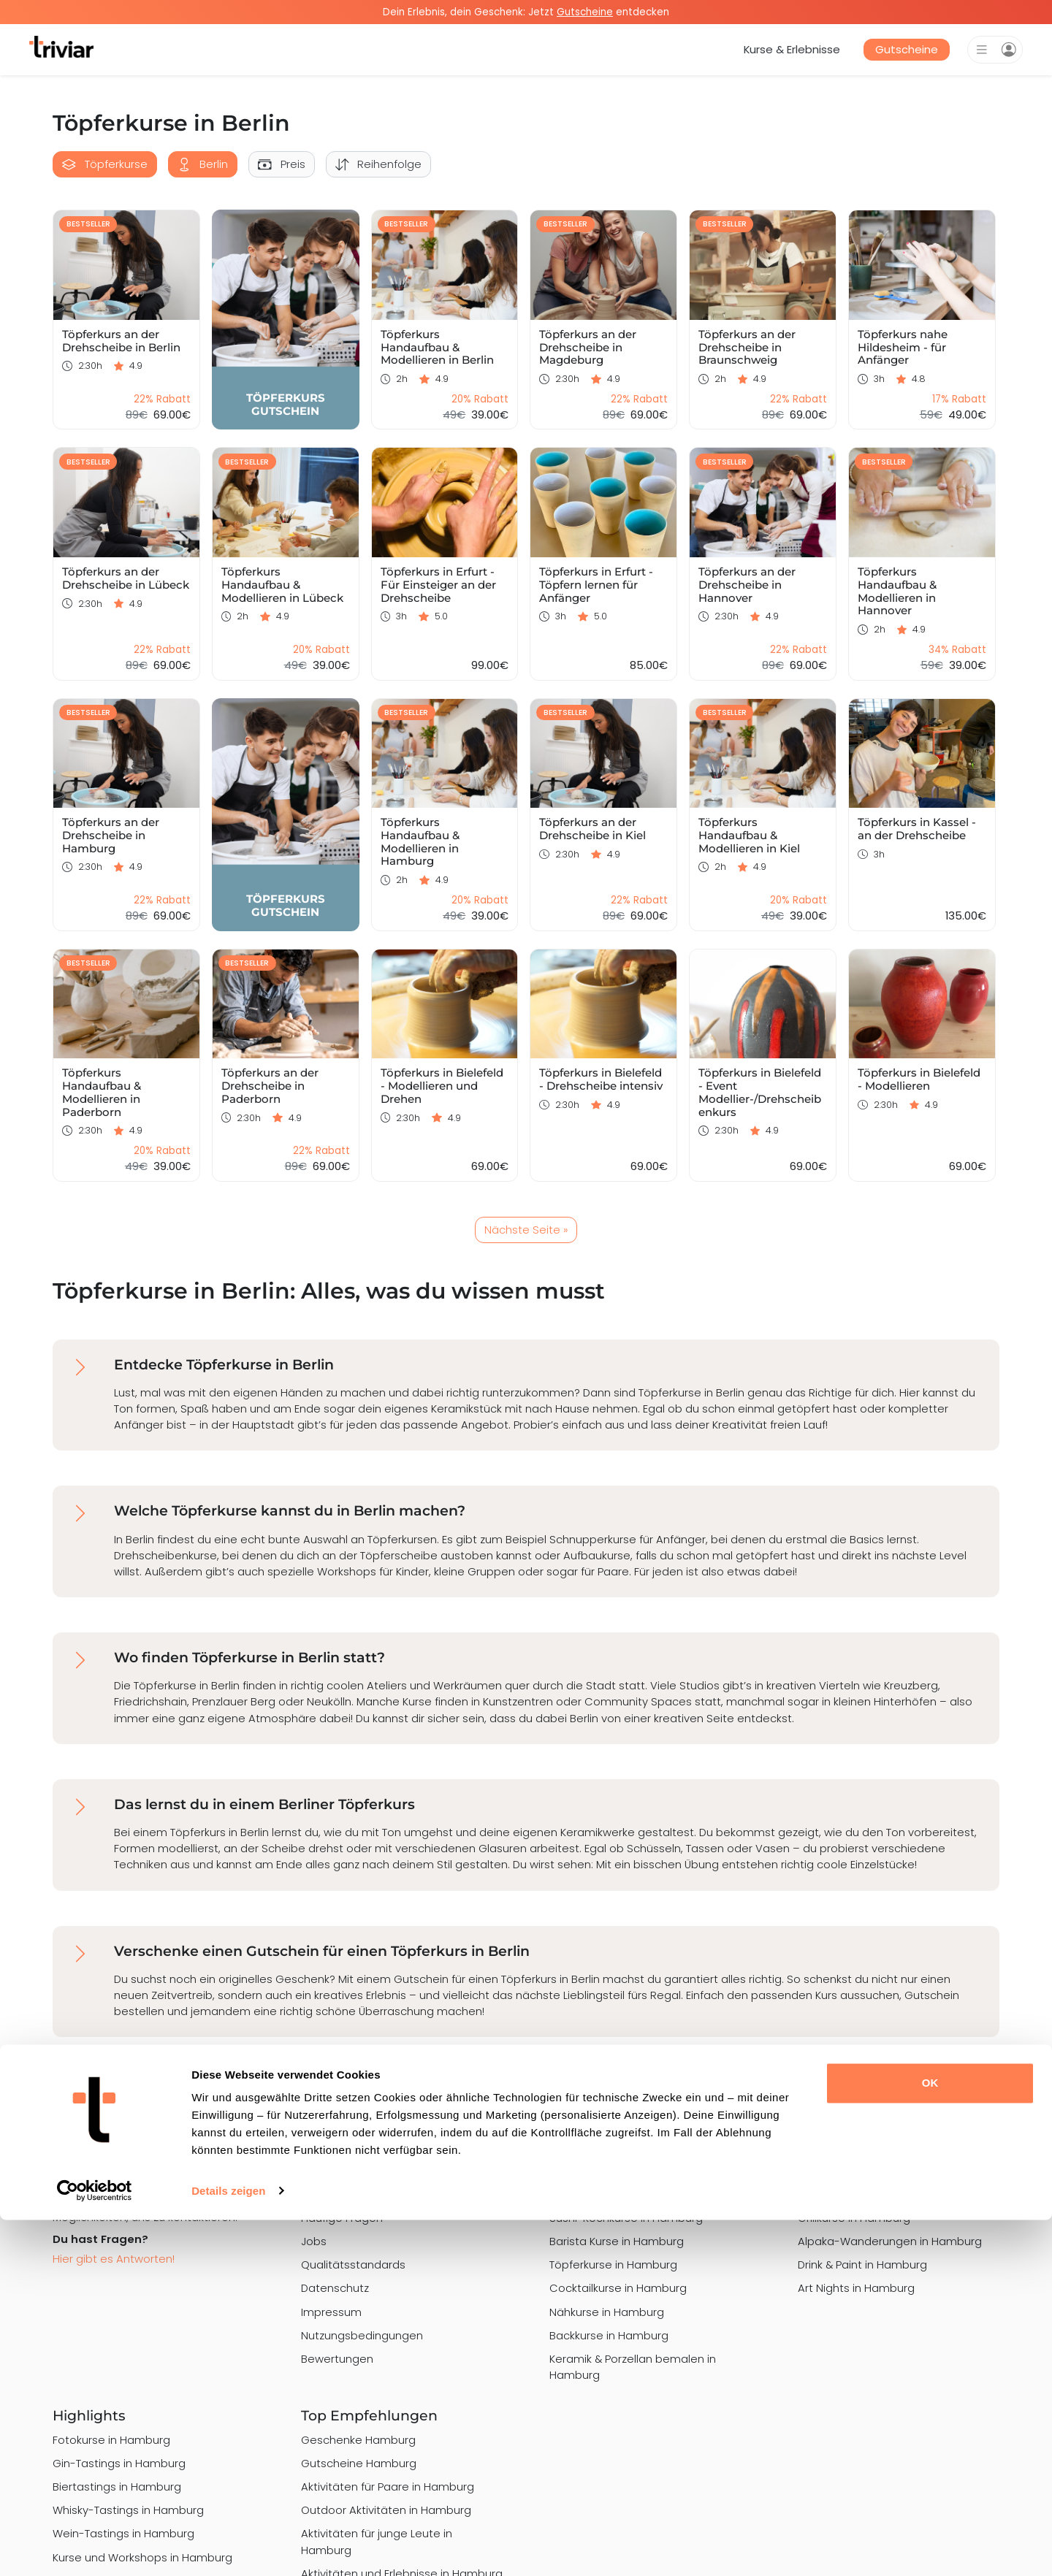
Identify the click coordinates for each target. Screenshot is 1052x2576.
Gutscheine (906, 49)
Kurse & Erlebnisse (792, 49)
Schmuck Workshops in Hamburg (886, 2171)
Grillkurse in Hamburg (854, 2217)
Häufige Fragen (342, 2217)
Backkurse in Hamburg (608, 2335)
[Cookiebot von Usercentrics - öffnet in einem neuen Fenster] (95, 2547)
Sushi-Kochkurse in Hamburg (626, 2217)
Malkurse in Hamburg (605, 2171)
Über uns (324, 2171)
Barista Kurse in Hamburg (616, 2241)
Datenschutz (335, 2288)
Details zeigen (228, 2547)
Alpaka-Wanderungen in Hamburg (890, 2241)
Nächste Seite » (526, 1229)
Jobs (314, 2241)
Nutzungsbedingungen (362, 2335)
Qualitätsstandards (353, 2264)
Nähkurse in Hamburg (606, 2312)
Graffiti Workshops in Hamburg (879, 2194)
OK (930, 2440)
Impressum (331, 2312)
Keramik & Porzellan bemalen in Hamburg (632, 2366)
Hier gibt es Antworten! (114, 2258)
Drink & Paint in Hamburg (862, 2264)
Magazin (323, 2194)
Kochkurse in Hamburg (609, 2194)
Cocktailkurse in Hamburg (618, 2288)
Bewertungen (337, 2358)
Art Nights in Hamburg (856, 2288)
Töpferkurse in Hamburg (613, 2264)
